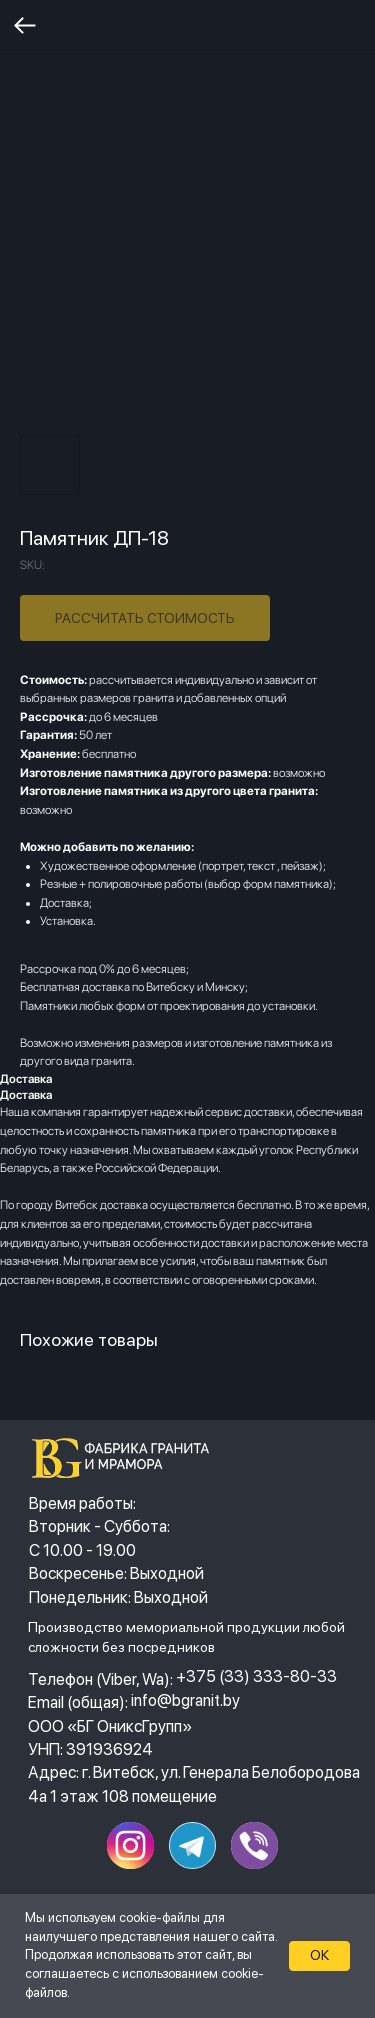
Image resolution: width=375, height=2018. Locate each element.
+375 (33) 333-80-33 (256, 1676)
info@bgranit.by (185, 1700)
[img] (126, 1458)
